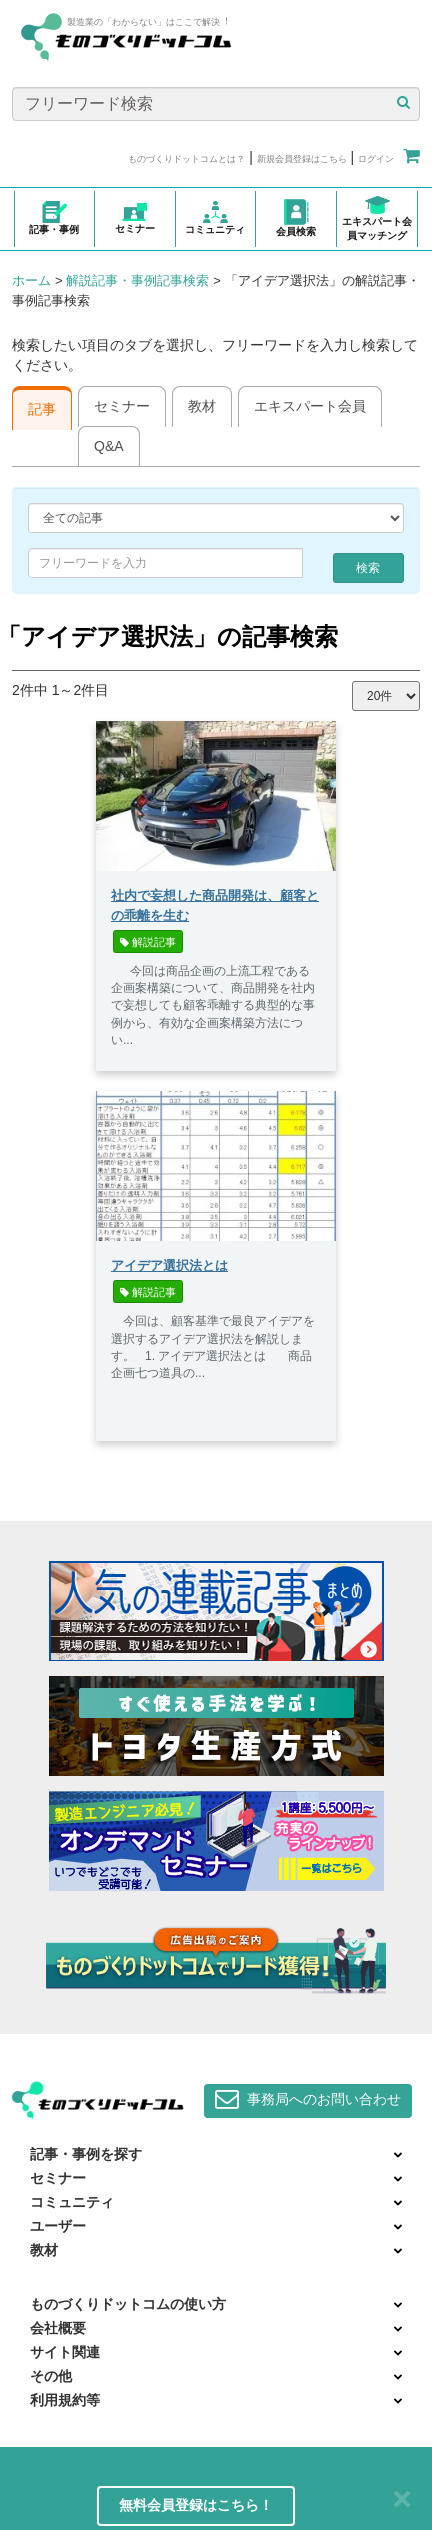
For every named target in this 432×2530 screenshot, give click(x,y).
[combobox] (165, 563)
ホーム (31, 280)
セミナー (122, 406)
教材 (202, 406)
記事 (42, 409)
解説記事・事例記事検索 (137, 280)
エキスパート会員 (310, 406)
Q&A (109, 446)
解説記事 (148, 942)
